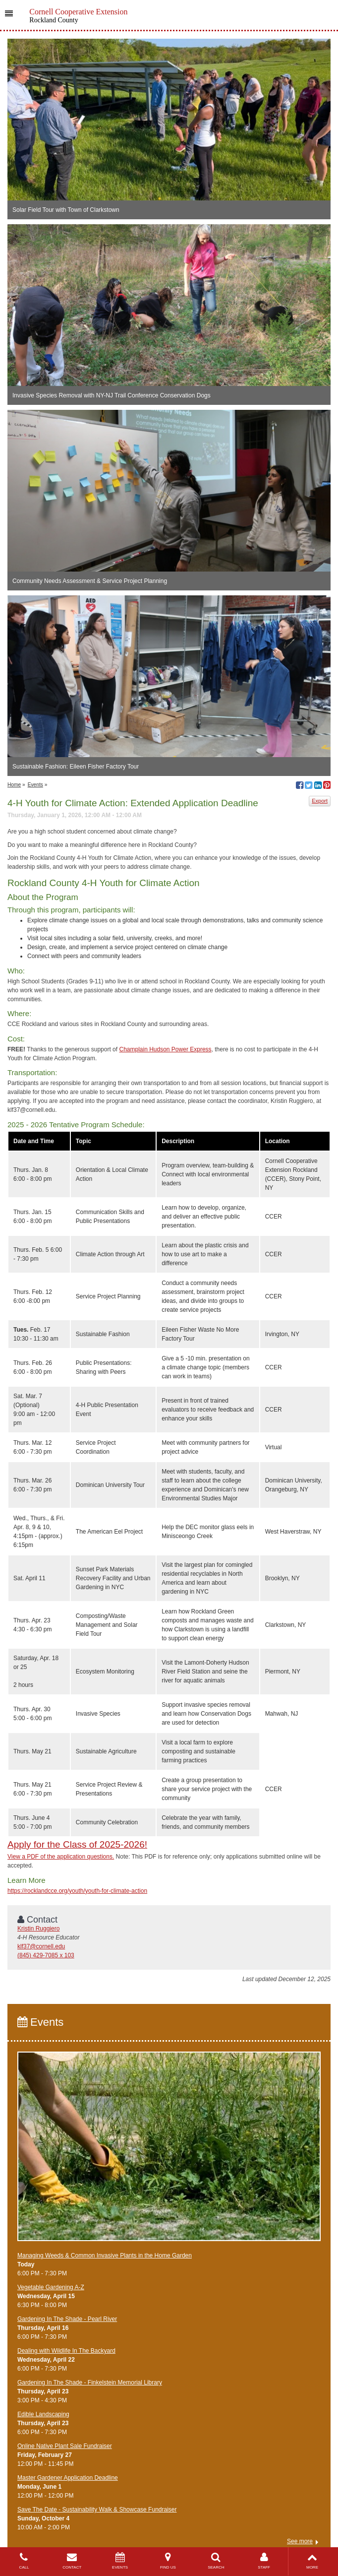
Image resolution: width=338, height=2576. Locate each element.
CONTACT (72, 2561)
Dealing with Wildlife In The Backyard (66, 2350)
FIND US (168, 2561)
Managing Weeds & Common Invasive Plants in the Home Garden (104, 2255)
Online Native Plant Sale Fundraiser (64, 2446)
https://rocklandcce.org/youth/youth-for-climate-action (77, 1890)
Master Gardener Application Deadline (67, 2477)
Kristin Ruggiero (38, 1928)
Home (14, 784)
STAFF (263, 2561)
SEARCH (215, 2561)
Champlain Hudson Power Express (165, 1049)
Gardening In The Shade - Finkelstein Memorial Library (89, 2382)
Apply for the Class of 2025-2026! (77, 1844)
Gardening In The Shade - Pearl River (67, 2319)
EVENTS (120, 2561)
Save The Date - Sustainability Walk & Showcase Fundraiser (96, 2509)
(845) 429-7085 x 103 (45, 1955)
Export (320, 801)
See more (300, 2541)
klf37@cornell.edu (41, 1946)
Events (35, 784)
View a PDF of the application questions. (60, 1856)
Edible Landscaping (43, 2414)
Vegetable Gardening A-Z (50, 2287)
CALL (24, 2561)
